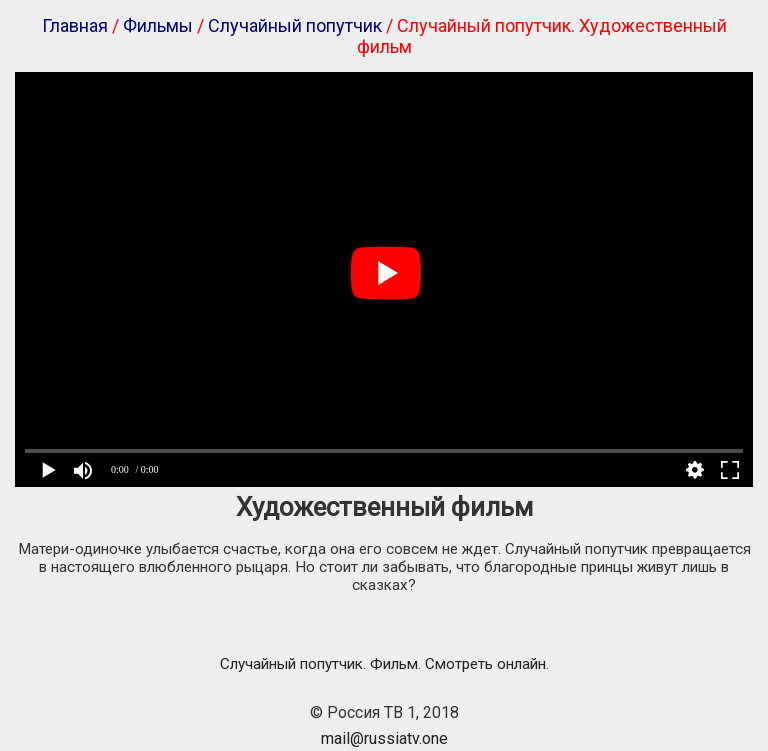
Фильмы (158, 25)
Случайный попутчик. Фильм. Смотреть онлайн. (384, 664)
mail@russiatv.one (384, 738)
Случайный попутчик (295, 25)
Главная (75, 25)
